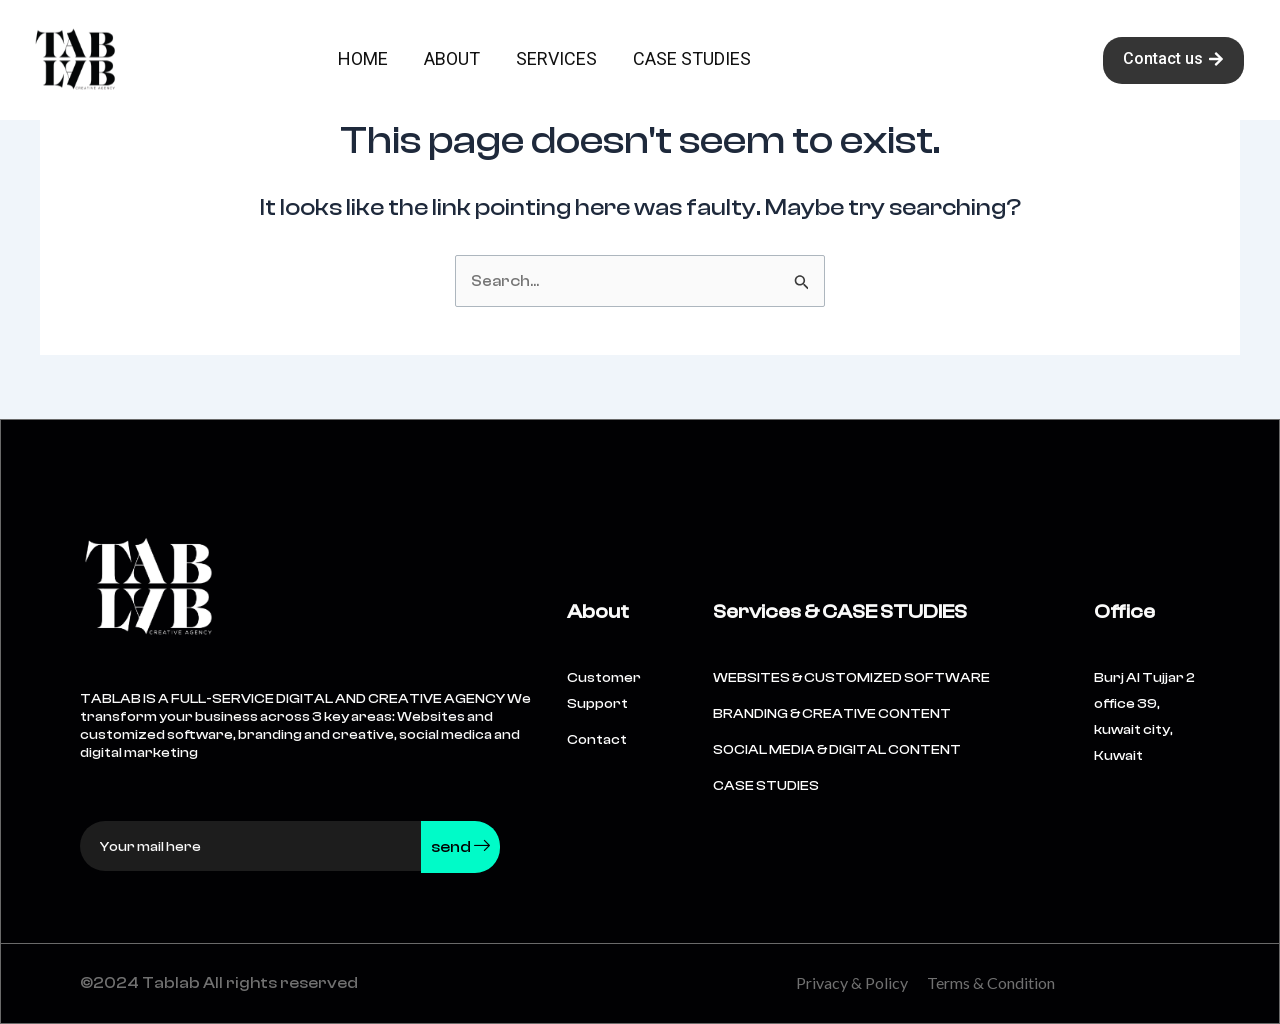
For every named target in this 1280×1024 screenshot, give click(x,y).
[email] (251, 846)
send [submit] (460, 846)
